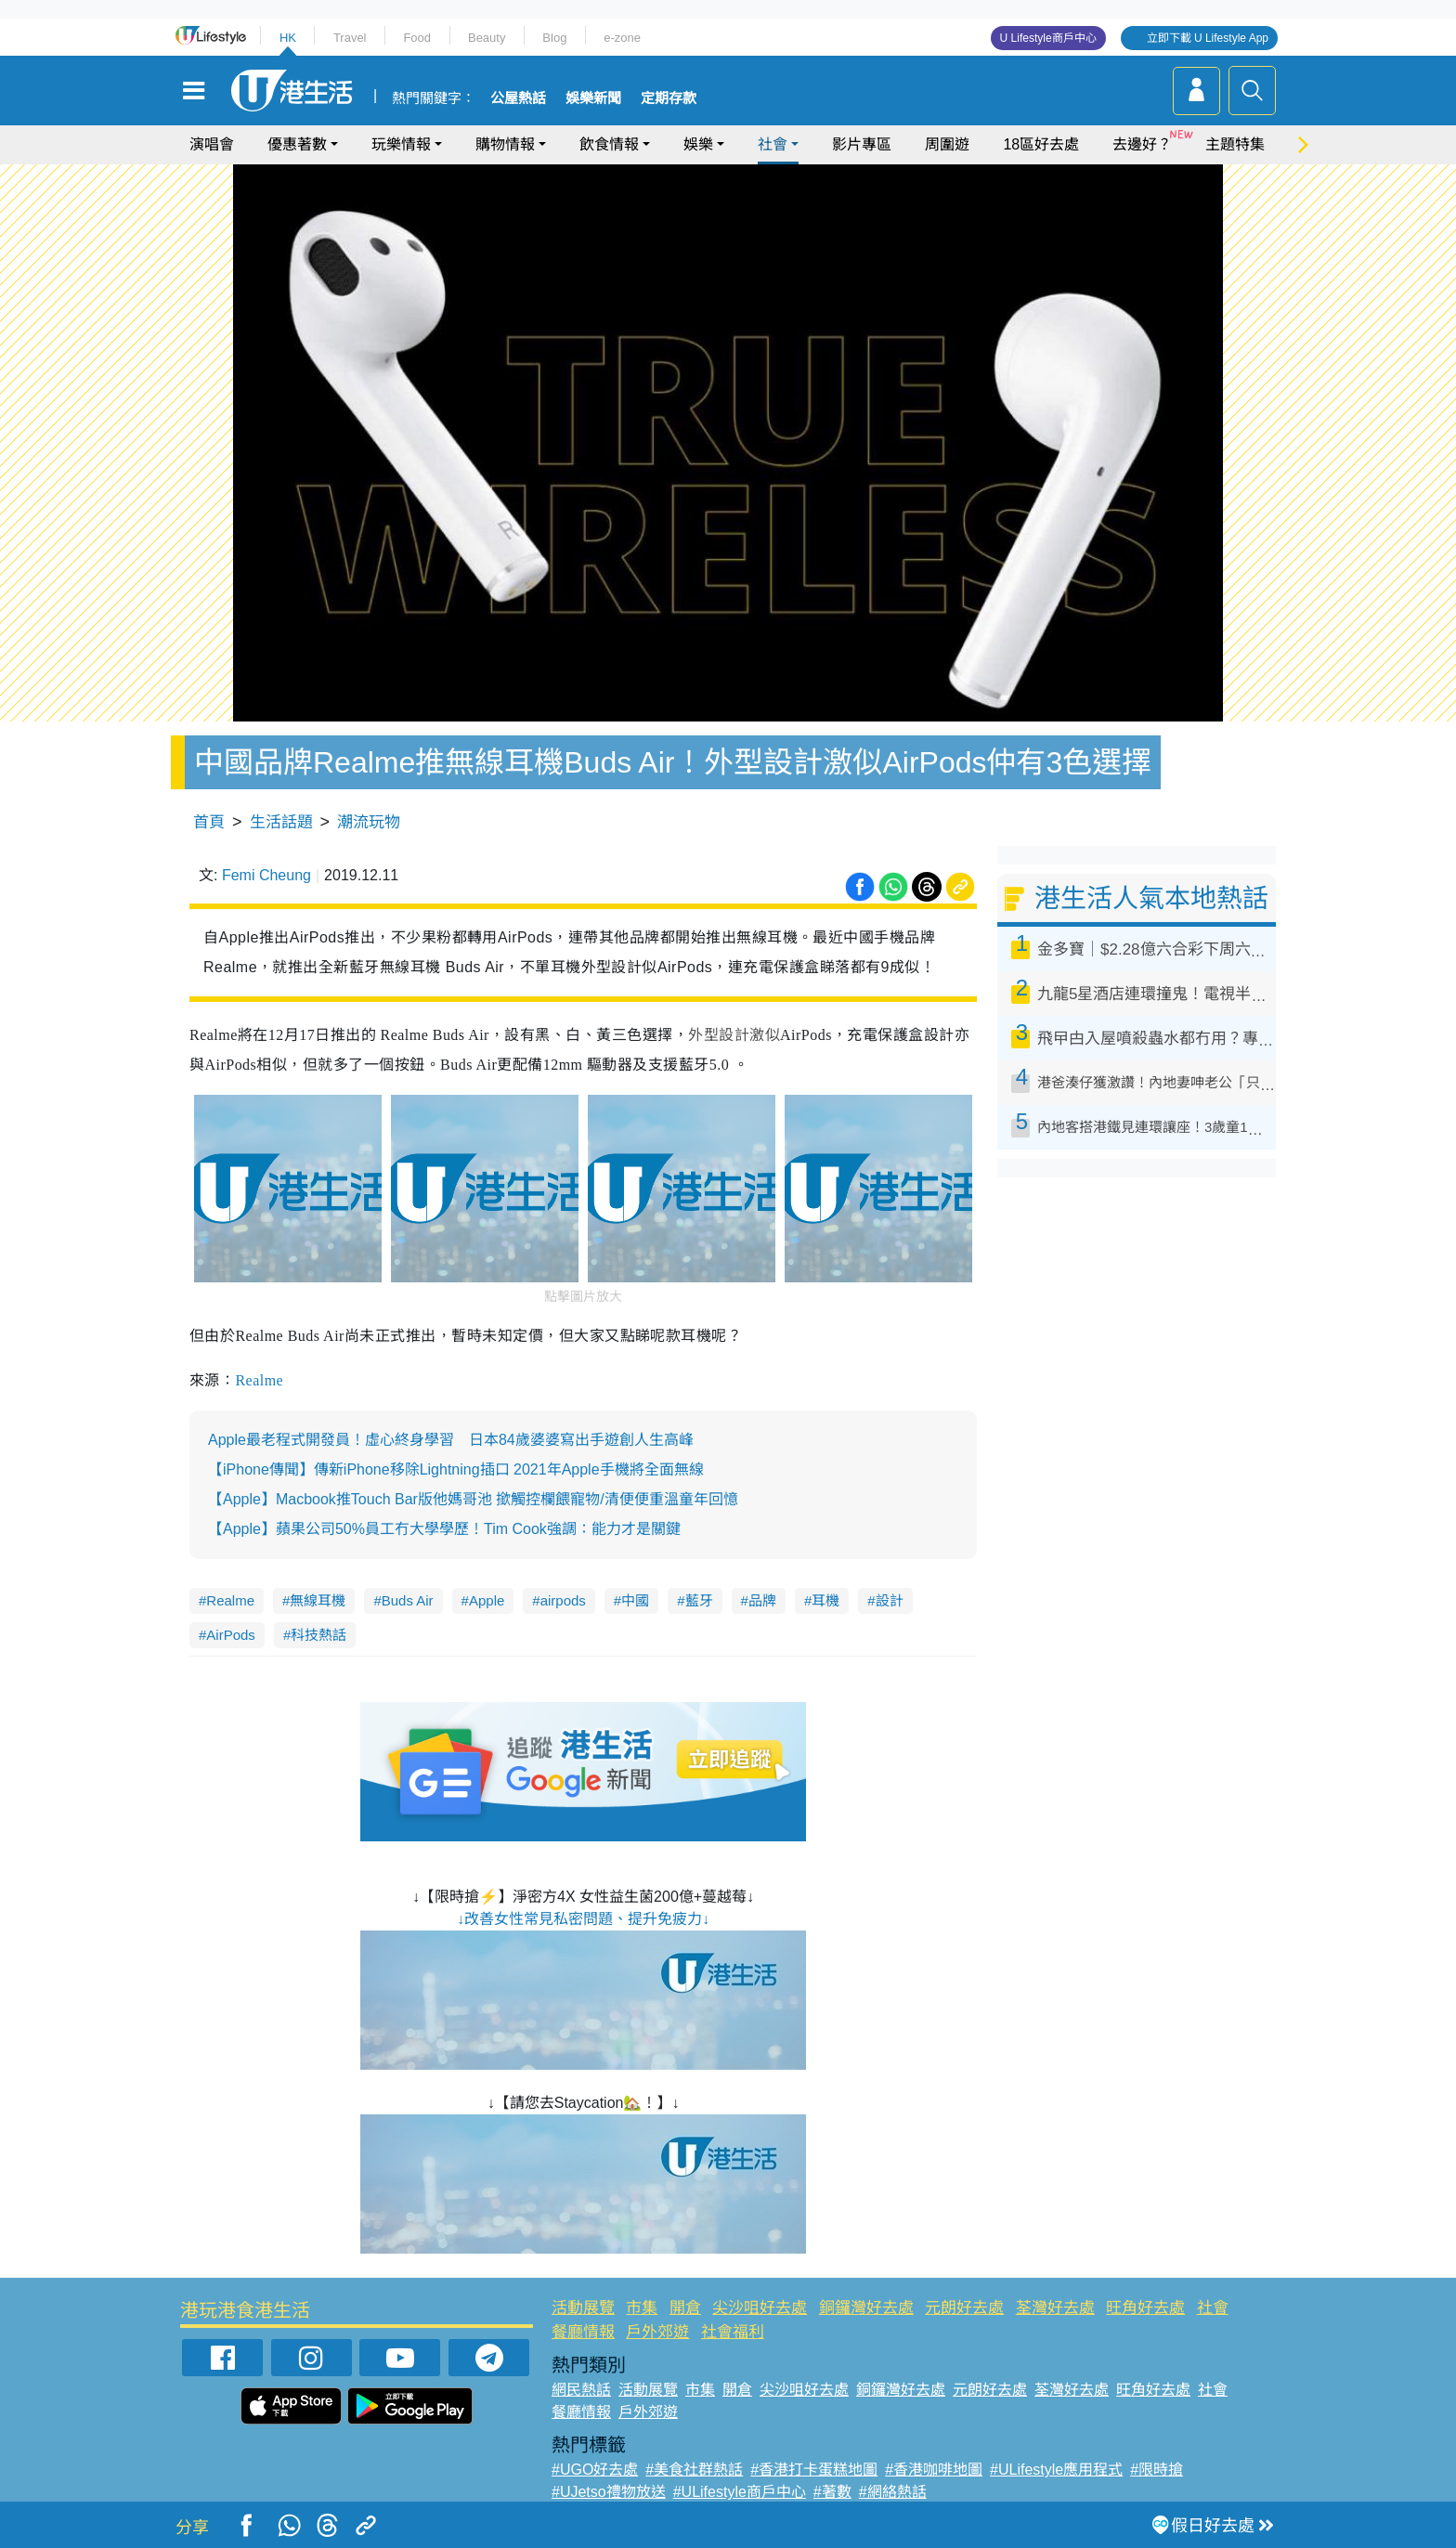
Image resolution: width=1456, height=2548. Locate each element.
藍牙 (699, 1600)
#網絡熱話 (893, 2492)
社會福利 (732, 2332)
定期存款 (668, 98)
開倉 (685, 2308)
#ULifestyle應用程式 (1056, 2469)
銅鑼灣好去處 (866, 2308)
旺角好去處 (1145, 2308)
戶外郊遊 (657, 2332)
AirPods (230, 1635)
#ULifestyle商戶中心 (739, 2492)
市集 (641, 2308)
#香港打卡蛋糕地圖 (814, 2469)
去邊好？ (1142, 144)
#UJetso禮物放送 (609, 2492)
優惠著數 (297, 144)
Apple (486, 1600)
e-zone (622, 38)
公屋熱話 (518, 98)
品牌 (762, 1600)
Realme (259, 1380)
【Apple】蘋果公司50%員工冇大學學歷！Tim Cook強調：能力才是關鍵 (444, 1529)
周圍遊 (947, 144)
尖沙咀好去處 (759, 2308)
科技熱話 (318, 1635)
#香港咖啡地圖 (933, 2469)
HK (288, 38)
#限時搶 (1156, 2469)
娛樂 (698, 144)
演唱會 (211, 144)
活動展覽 (583, 2308)
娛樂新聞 (593, 98)
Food (417, 38)
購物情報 (505, 144)
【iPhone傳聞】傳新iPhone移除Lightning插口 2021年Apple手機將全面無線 (456, 1469)
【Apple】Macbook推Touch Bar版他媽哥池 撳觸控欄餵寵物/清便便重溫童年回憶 (473, 1499)
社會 (772, 144)
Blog (554, 38)
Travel (350, 38)
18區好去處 (1041, 144)
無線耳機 (317, 1600)
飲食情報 (609, 144)
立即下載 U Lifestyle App (1207, 38)
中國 (635, 1600)
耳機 (825, 1600)
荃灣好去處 (1055, 2308)
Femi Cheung (266, 875)
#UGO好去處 (595, 2469)
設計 (890, 1600)
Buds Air (408, 1600)
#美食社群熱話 (694, 2469)
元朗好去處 (964, 2308)
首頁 (209, 822)
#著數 (832, 2492)
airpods (563, 1600)
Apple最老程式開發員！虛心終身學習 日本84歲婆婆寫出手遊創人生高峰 (451, 1440)
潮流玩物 (368, 822)
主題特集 (1235, 144)
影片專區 (861, 144)
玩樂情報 (401, 144)
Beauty (486, 38)
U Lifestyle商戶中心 (1048, 38)
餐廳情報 (583, 2332)
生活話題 (281, 822)
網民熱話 (581, 2390)
